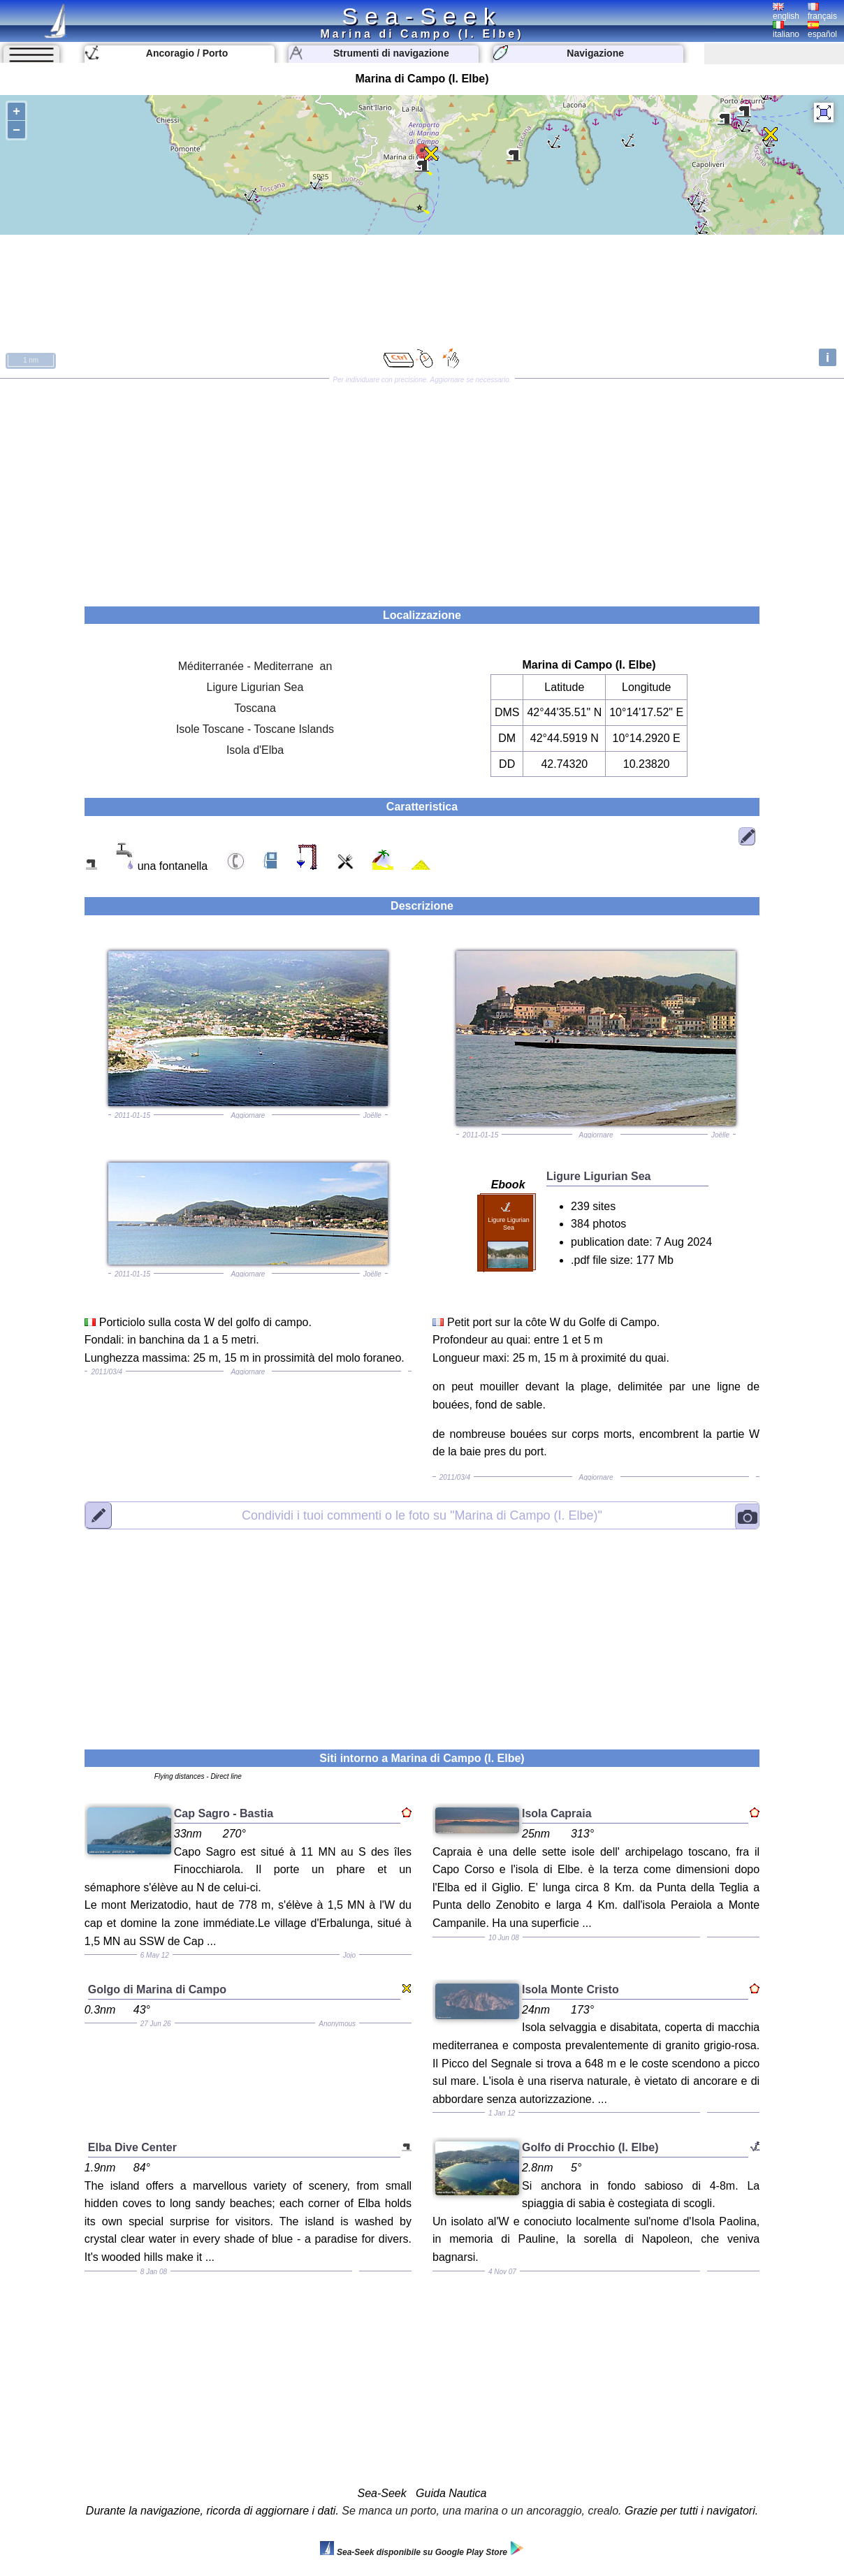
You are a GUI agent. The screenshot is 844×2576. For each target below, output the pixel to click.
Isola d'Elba (255, 750)
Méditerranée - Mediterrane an (255, 666)
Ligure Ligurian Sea (255, 687)
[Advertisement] (422, 487)
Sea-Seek (422, 16)
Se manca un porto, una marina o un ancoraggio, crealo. (481, 2511)
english (786, 12)
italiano (786, 30)
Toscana (255, 708)
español (822, 30)
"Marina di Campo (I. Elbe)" (422, 1515)
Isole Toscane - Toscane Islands (255, 729)
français (822, 12)
